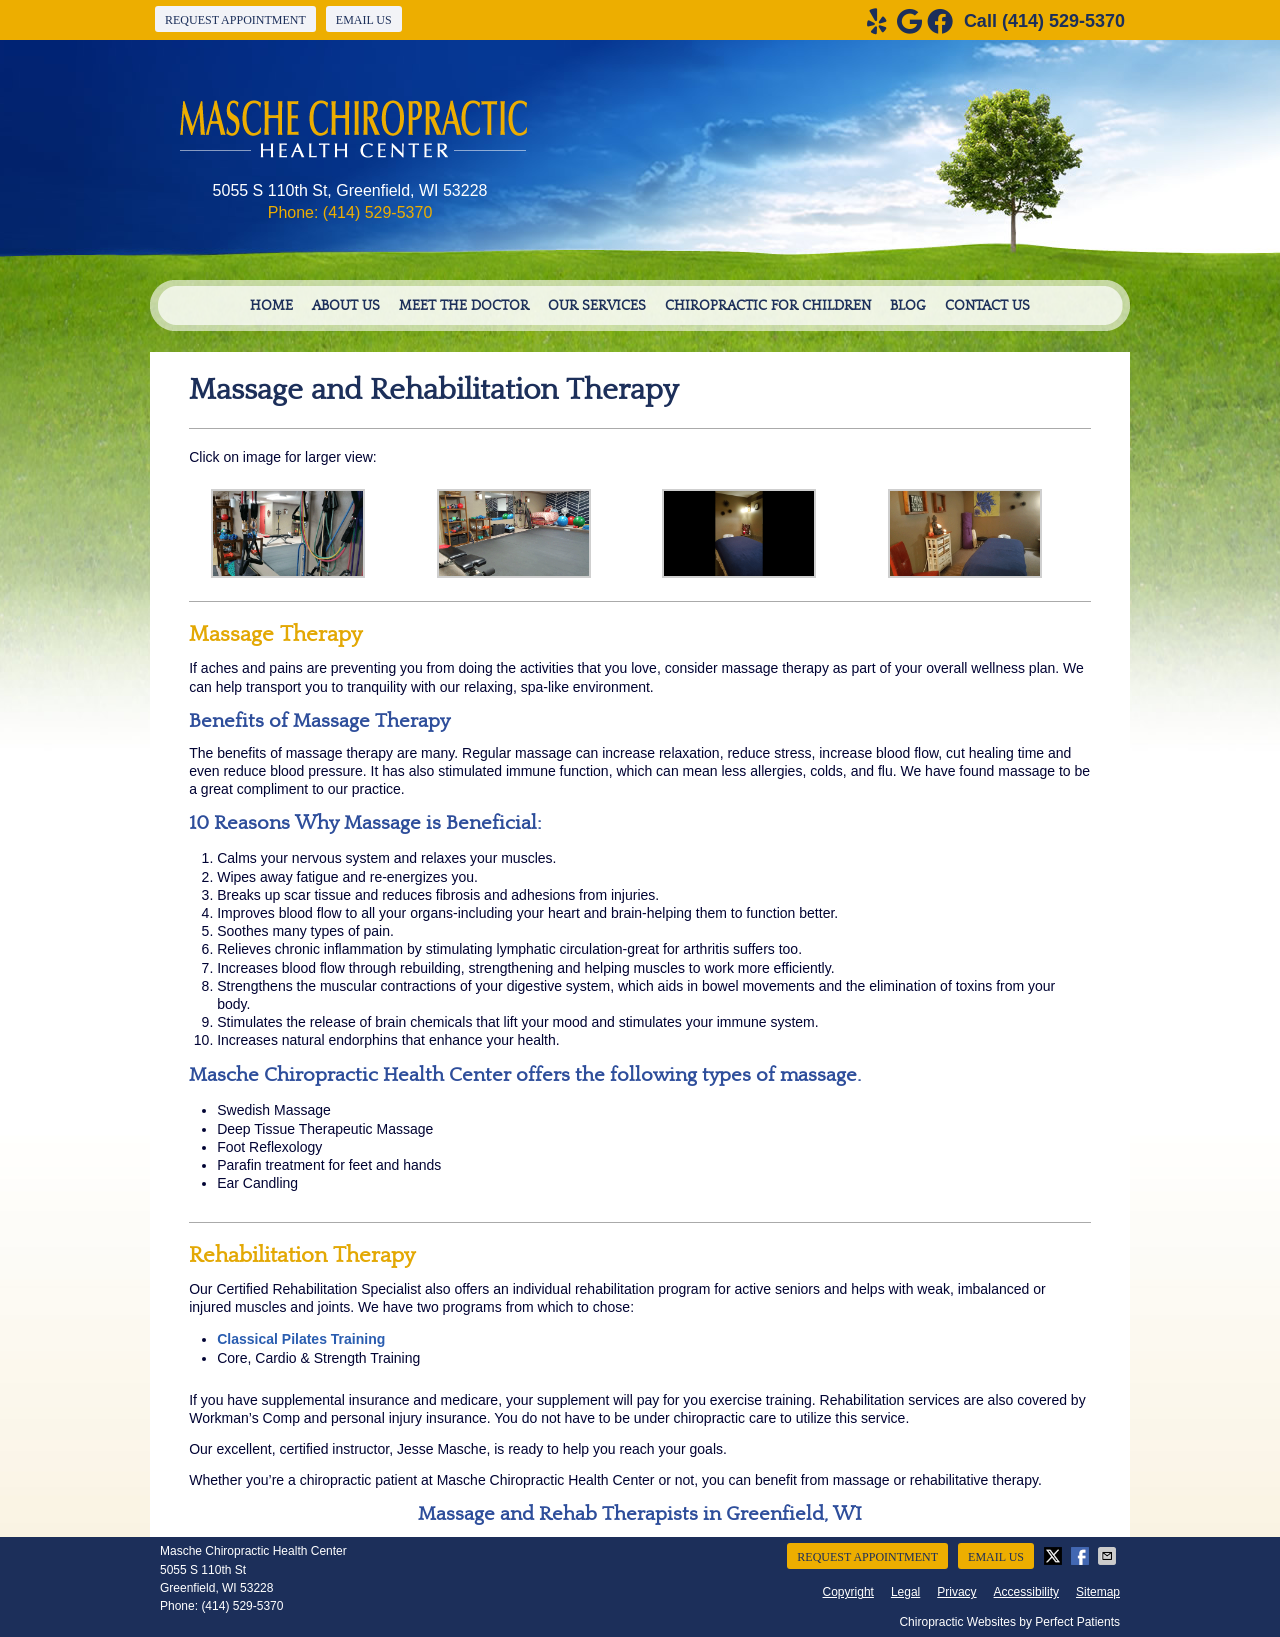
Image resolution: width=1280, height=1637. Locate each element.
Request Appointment (235, 20)
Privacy (956, 1592)
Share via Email (1109, 1556)
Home (271, 306)
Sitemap (1098, 1592)
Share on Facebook (1082, 1556)
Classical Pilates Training (301, 1339)
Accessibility (1026, 1592)
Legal (905, 1592)
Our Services (597, 306)
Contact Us (987, 306)
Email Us (364, 20)
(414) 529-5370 (1063, 21)
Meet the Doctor (464, 306)
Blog (908, 306)
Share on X (1055, 1556)
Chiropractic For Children (768, 306)
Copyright (848, 1592)
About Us (346, 306)
